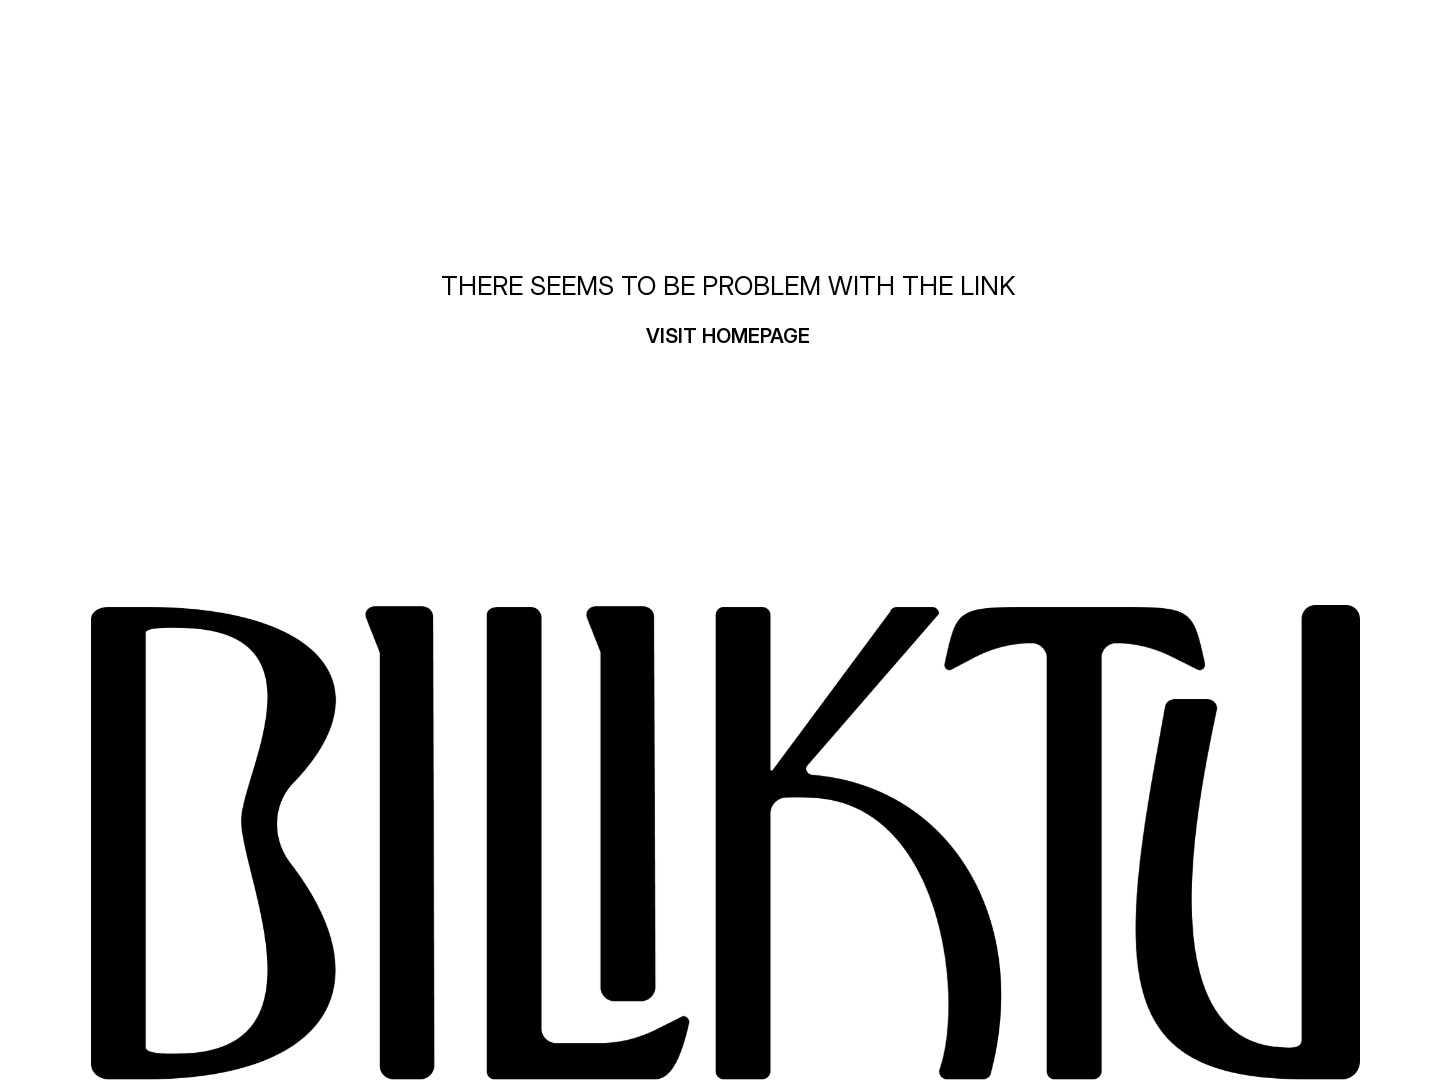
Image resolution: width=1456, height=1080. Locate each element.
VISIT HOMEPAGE (728, 336)
